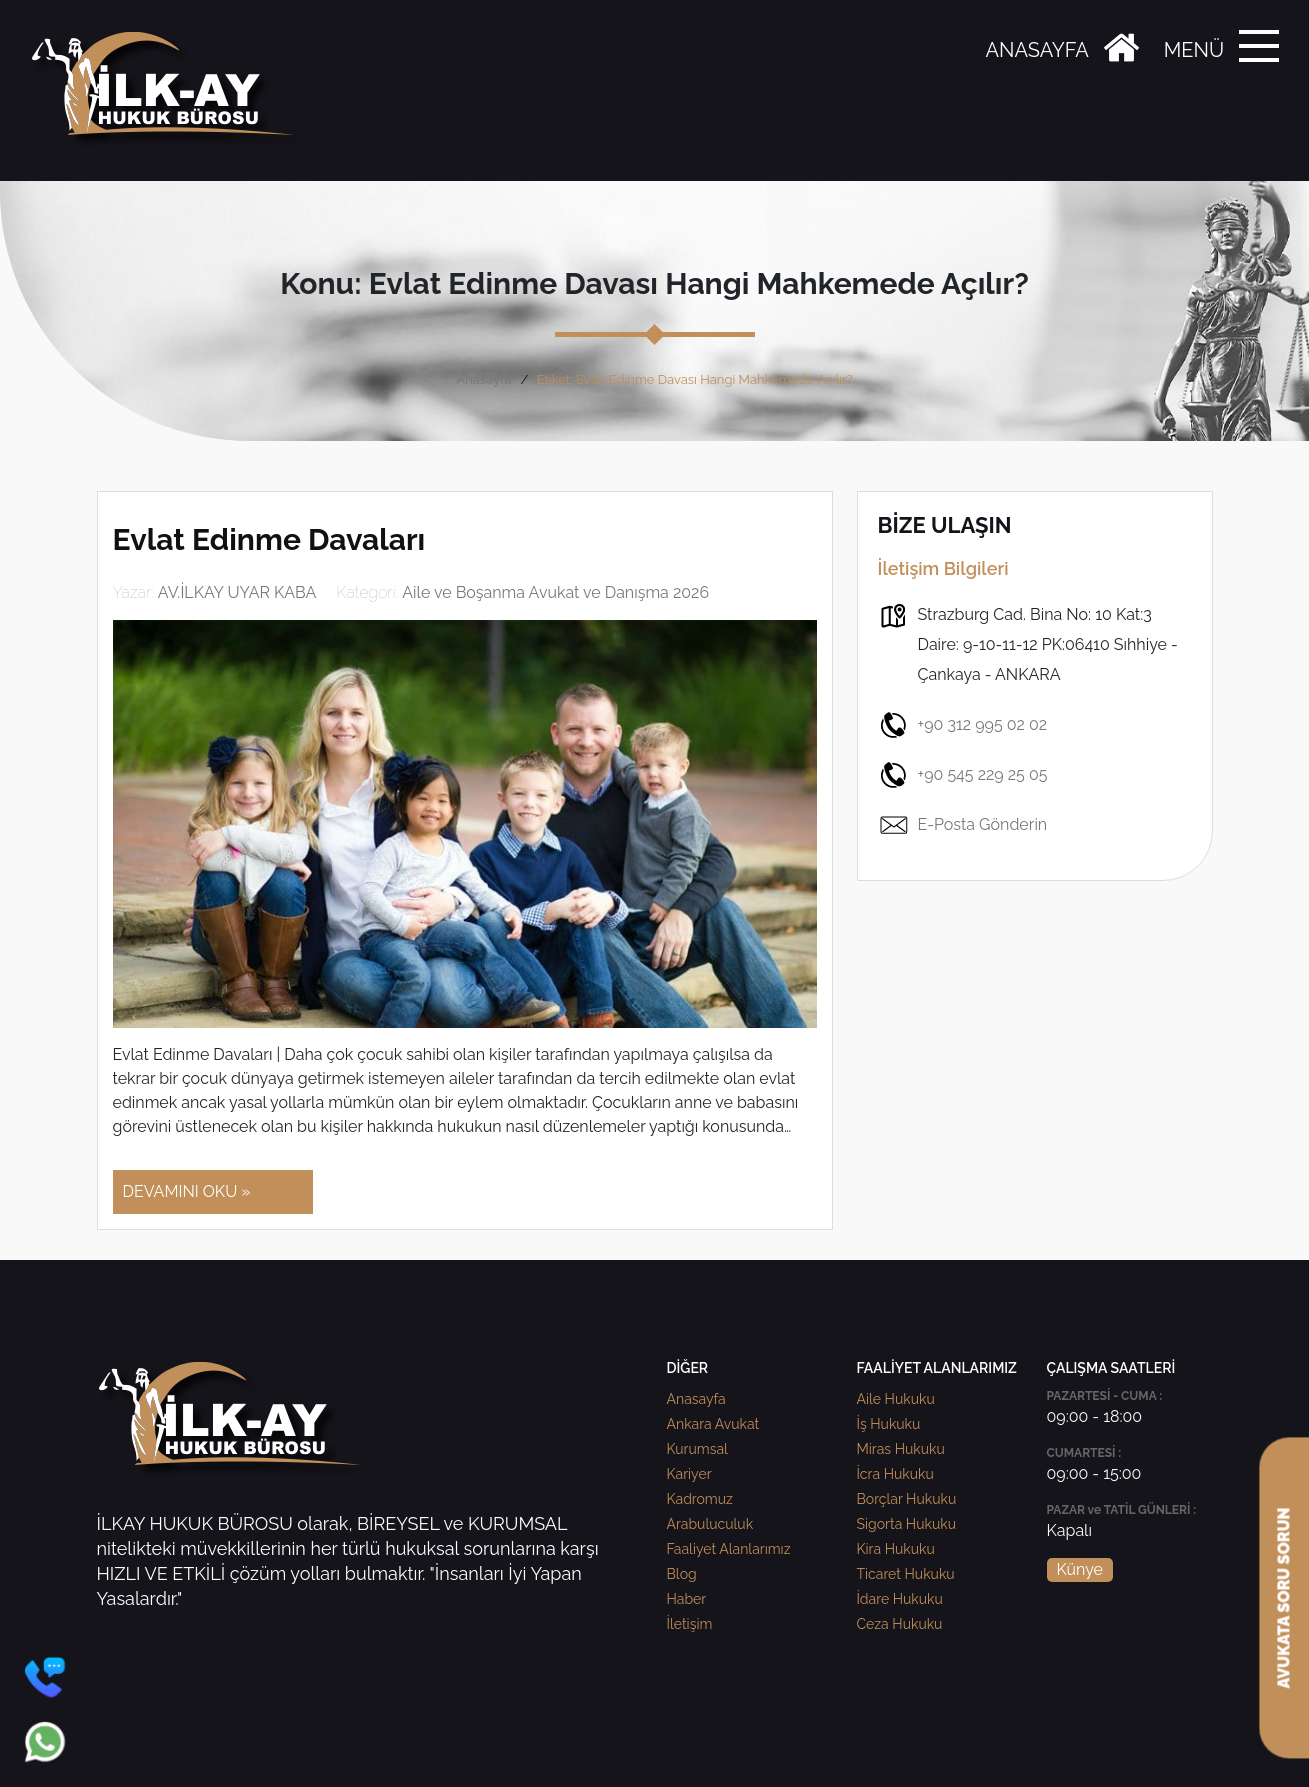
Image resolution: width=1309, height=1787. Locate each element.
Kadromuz (700, 1499)
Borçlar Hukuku (907, 1499)
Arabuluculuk (710, 1524)
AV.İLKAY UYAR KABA (237, 592)
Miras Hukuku (901, 1449)
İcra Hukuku (895, 1474)
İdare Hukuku (900, 1599)
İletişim (690, 1624)
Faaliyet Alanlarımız (729, 1549)
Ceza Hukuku (900, 1624)
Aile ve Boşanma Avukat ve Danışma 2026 (555, 592)
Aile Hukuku (896, 1399)
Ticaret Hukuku (906, 1574)
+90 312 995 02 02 (963, 725)
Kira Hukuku (896, 1549)
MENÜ (1194, 50)
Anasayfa (483, 379)
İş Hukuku (889, 1424)
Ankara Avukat (713, 1424)
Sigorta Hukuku (906, 1524)
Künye (1080, 1569)
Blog (682, 1574)
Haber (687, 1599)
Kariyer (689, 1474)
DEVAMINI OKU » (187, 1191)
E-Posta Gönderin (963, 825)
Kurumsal (697, 1449)
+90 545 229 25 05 (963, 775)
